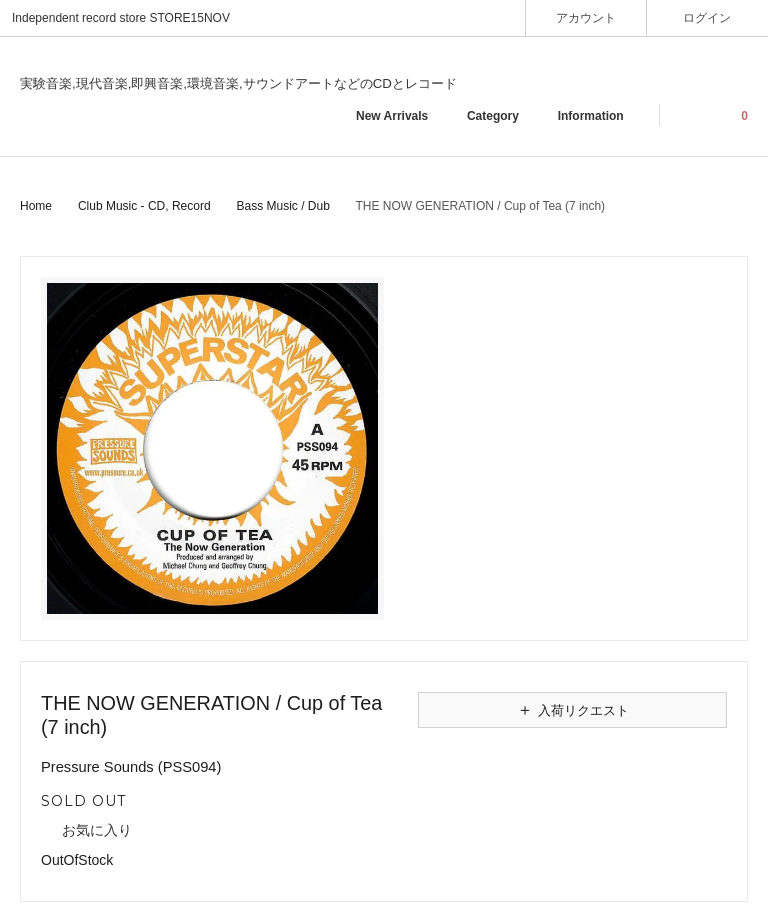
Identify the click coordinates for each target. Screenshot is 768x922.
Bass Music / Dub (282, 206)
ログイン (707, 17)
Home (36, 206)
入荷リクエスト (573, 710)
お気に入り (86, 831)
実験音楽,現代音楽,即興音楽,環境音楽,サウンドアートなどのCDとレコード (238, 83)
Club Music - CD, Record (144, 206)
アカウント (586, 17)
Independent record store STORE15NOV (121, 18)
